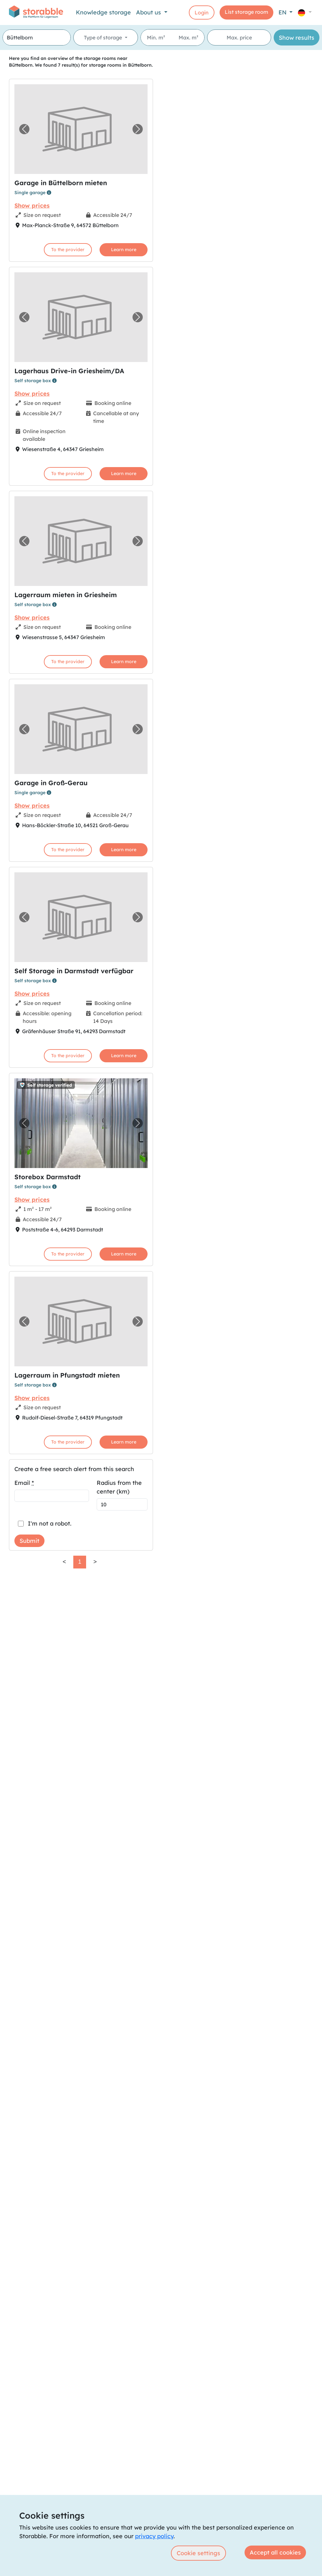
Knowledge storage (103, 12)
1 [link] (79, 1562)
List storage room (246, 12)
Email (24, 1482)
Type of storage (103, 37)
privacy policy (154, 2536)
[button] (304, 12)
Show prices (32, 205)
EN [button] (283, 12)
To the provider (68, 249)
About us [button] (149, 12)
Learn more (123, 249)
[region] (239, 1313)
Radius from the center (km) (119, 1487)
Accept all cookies (275, 2552)
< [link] (64, 1562)
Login (202, 12)
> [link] (95, 1562)
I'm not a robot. (49, 1523)
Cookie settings (198, 2553)
